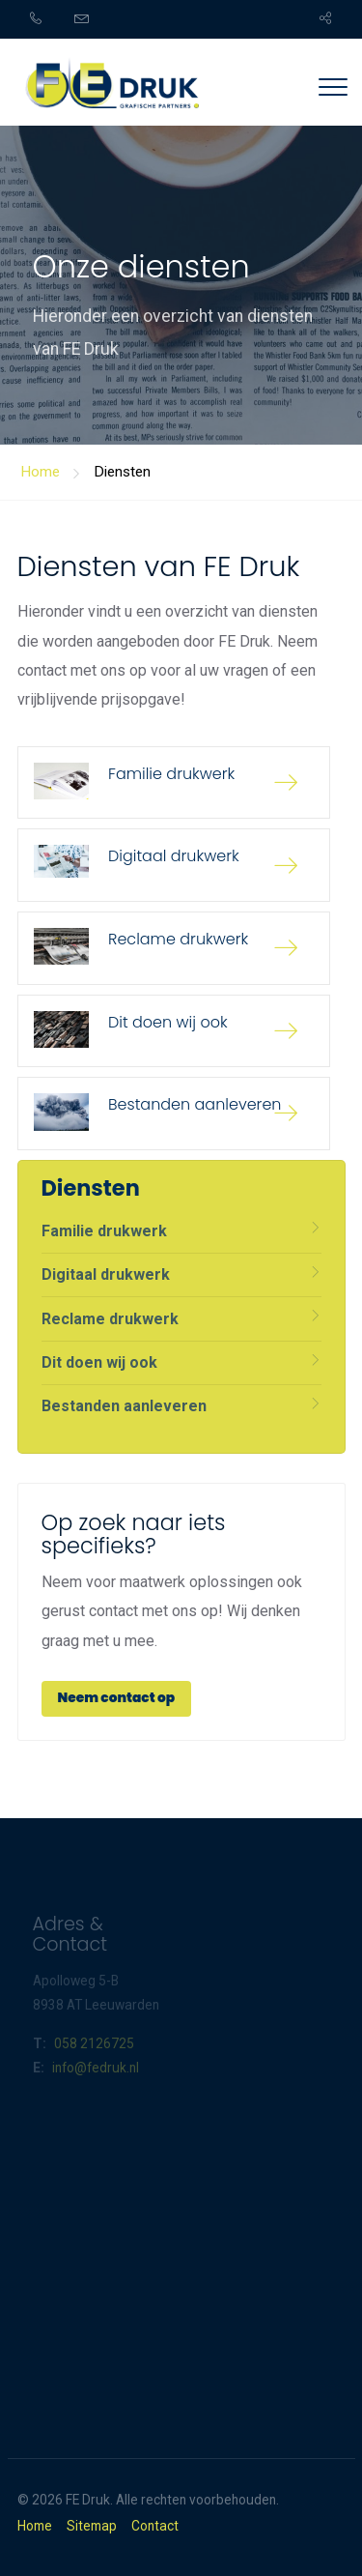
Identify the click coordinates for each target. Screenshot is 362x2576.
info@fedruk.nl (95, 2067)
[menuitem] (47, 19)
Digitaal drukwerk (106, 1274)
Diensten (122, 471)
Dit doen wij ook (99, 1362)
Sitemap (92, 2526)
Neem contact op (117, 1698)
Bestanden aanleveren (124, 1406)
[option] (181, 222)
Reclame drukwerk (110, 1319)
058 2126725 (94, 2043)
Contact (155, 2526)
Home (34, 2526)
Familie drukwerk (104, 1231)
